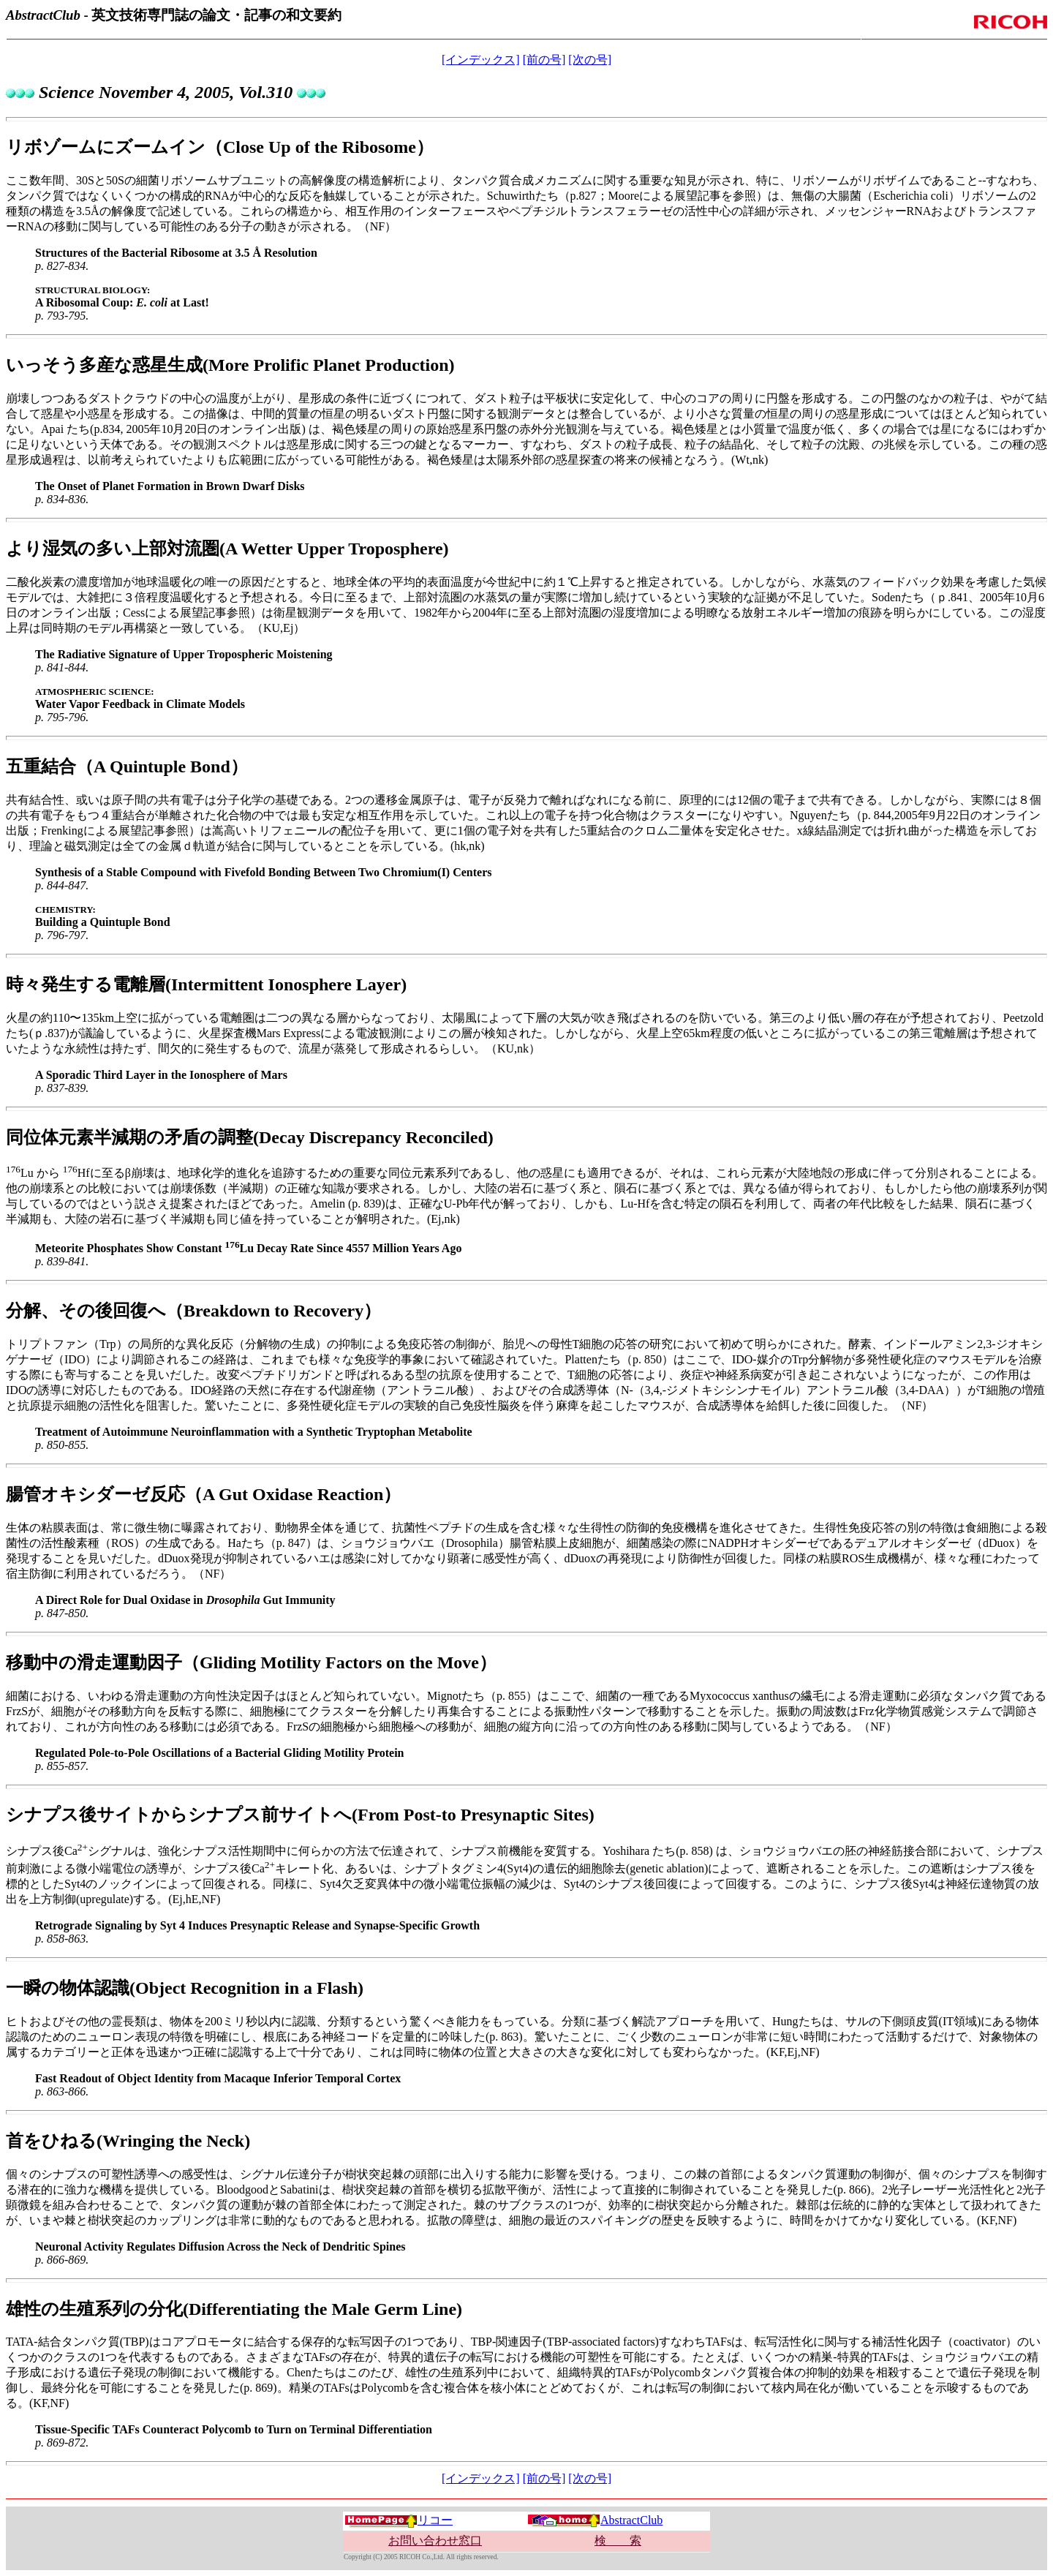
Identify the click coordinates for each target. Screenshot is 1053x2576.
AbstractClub (595, 2520)
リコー (398, 2520)
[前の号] (544, 59)
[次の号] (589, 59)
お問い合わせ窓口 (435, 2540)
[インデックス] (481, 59)
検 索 (618, 2540)
